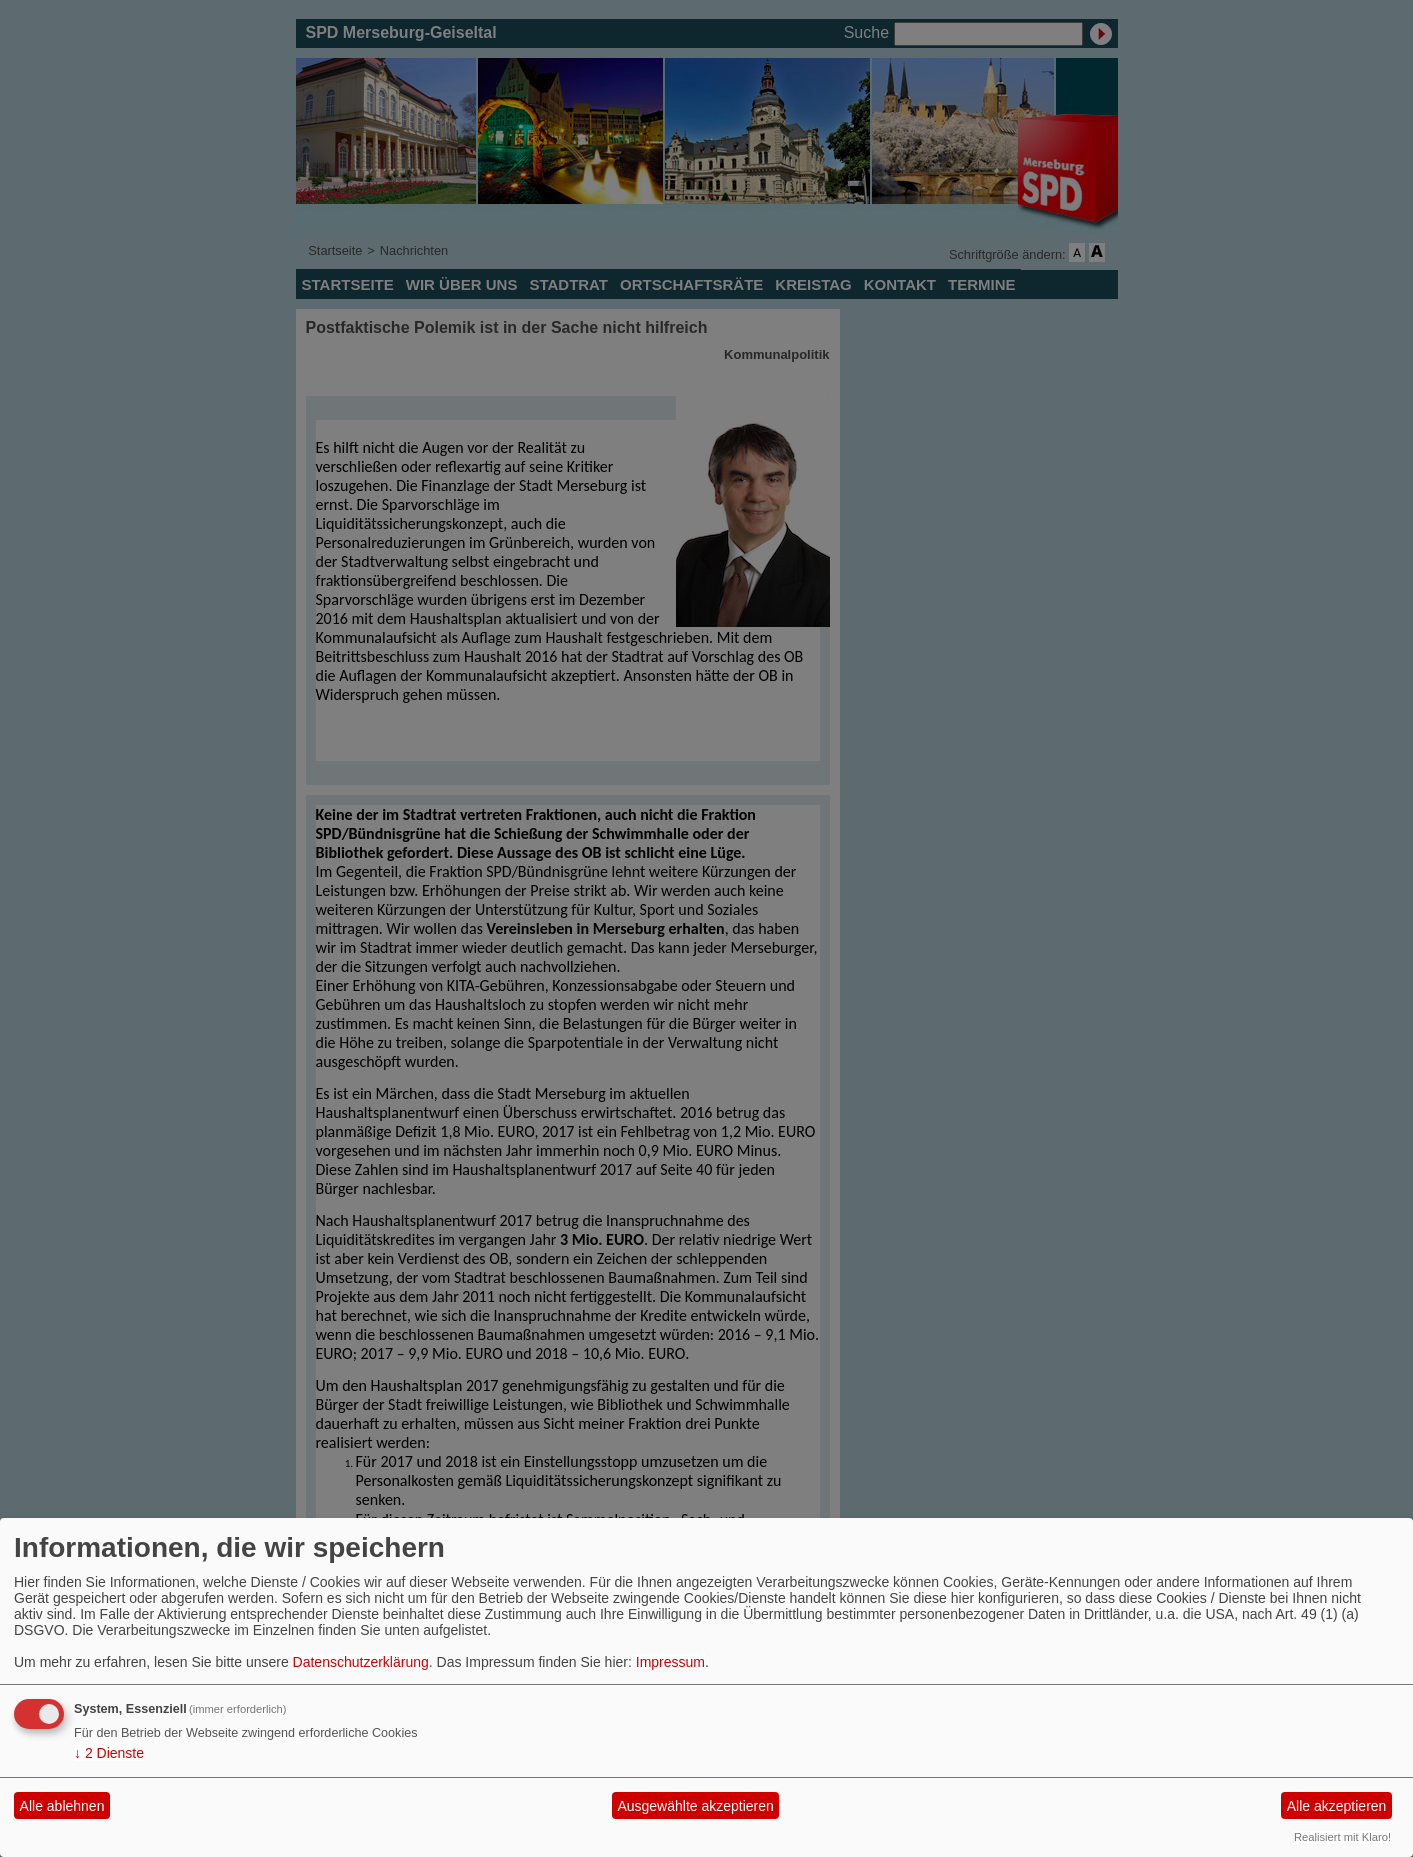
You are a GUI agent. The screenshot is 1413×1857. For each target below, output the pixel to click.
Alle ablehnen (62, 1806)
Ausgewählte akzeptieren (695, 1806)
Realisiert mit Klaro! (1342, 1837)
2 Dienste (109, 1753)
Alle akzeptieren (1337, 1806)
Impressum (670, 1662)
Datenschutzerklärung (361, 1662)
